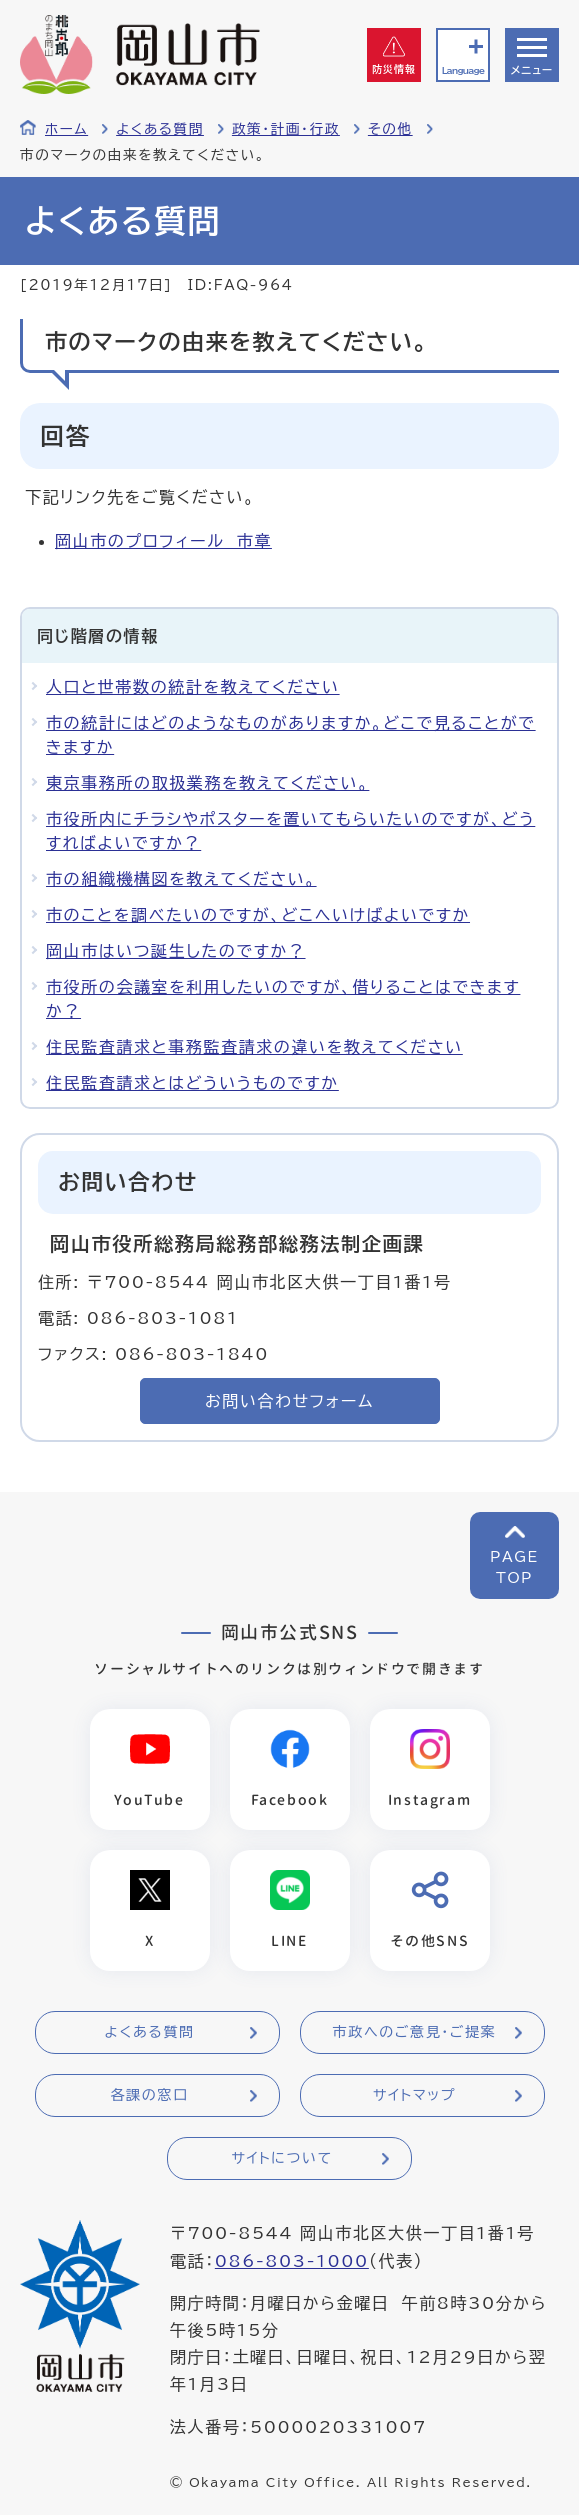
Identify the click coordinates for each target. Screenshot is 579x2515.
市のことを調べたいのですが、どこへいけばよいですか (258, 915)
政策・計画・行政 (286, 129)
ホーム (66, 129)
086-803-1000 (292, 2261)
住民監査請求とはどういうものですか (192, 1083)
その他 (390, 129)
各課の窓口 (150, 2095)
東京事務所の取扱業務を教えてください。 (207, 783)
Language (463, 70)
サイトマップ (414, 2095)
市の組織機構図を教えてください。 (181, 879)
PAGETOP (514, 1567)
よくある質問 (160, 129)
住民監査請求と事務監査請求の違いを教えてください (254, 1047)
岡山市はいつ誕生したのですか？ (176, 951)
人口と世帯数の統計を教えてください (193, 687)
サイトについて (281, 2158)
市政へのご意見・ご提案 (415, 2032)
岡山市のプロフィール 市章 (163, 541)
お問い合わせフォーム (289, 1401)
